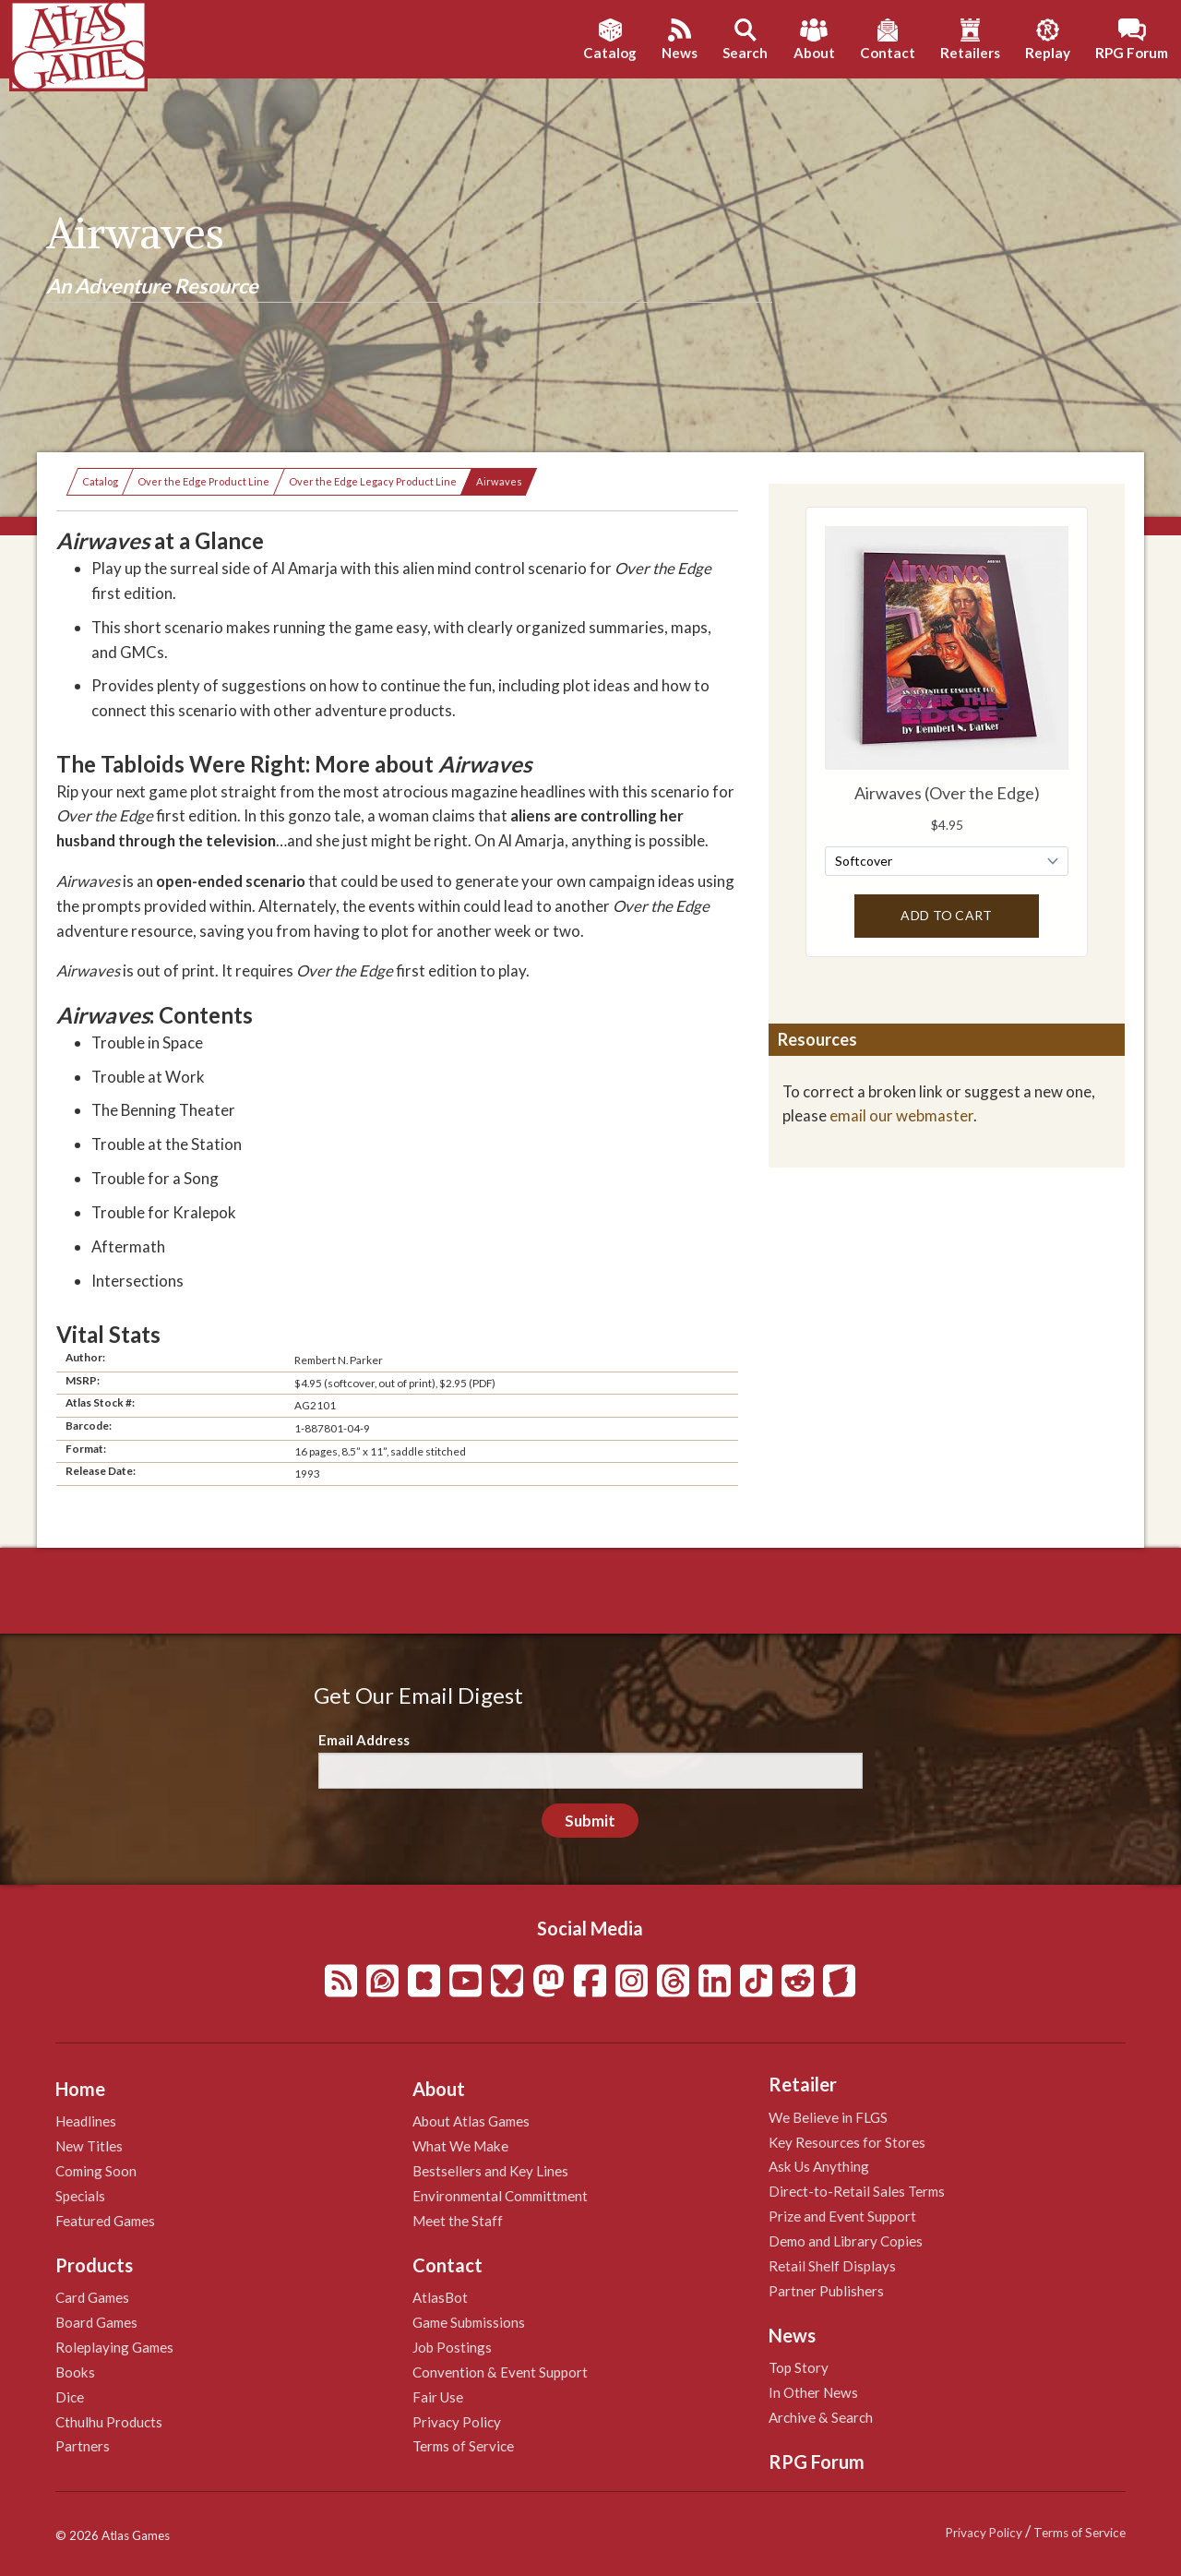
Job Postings (452, 2347)
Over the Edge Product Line (203, 481)
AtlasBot (440, 2297)
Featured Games (105, 2220)
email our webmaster (901, 1115)
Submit (590, 1820)
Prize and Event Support (842, 2216)
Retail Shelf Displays (832, 2266)
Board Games (96, 2322)
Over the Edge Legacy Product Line (373, 481)
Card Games (92, 2297)
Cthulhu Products (108, 2422)
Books (75, 2372)
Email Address (364, 1739)
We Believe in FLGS (828, 2117)
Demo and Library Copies (846, 2241)
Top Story (799, 2367)
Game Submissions (468, 2322)
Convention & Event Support (500, 2372)
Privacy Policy (456, 2422)
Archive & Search (821, 2417)
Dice (69, 2397)
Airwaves (499, 481)
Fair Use (437, 2397)
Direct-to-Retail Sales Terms (857, 2191)
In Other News (813, 2392)
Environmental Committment (500, 2195)
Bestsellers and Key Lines (490, 2171)
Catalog (100, 481)
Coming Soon (96, 2171)
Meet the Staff (457, 2220)
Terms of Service (463, 2446)
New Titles (89, 2146)
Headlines (85, 2121)
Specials (80, 2195)
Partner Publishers (826, 2290)
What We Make (460, 2146)
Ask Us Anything (819, 2166)
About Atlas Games (471, 2121)
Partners (82, 2446)
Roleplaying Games (114, 2347)
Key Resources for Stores (847, 2142)
